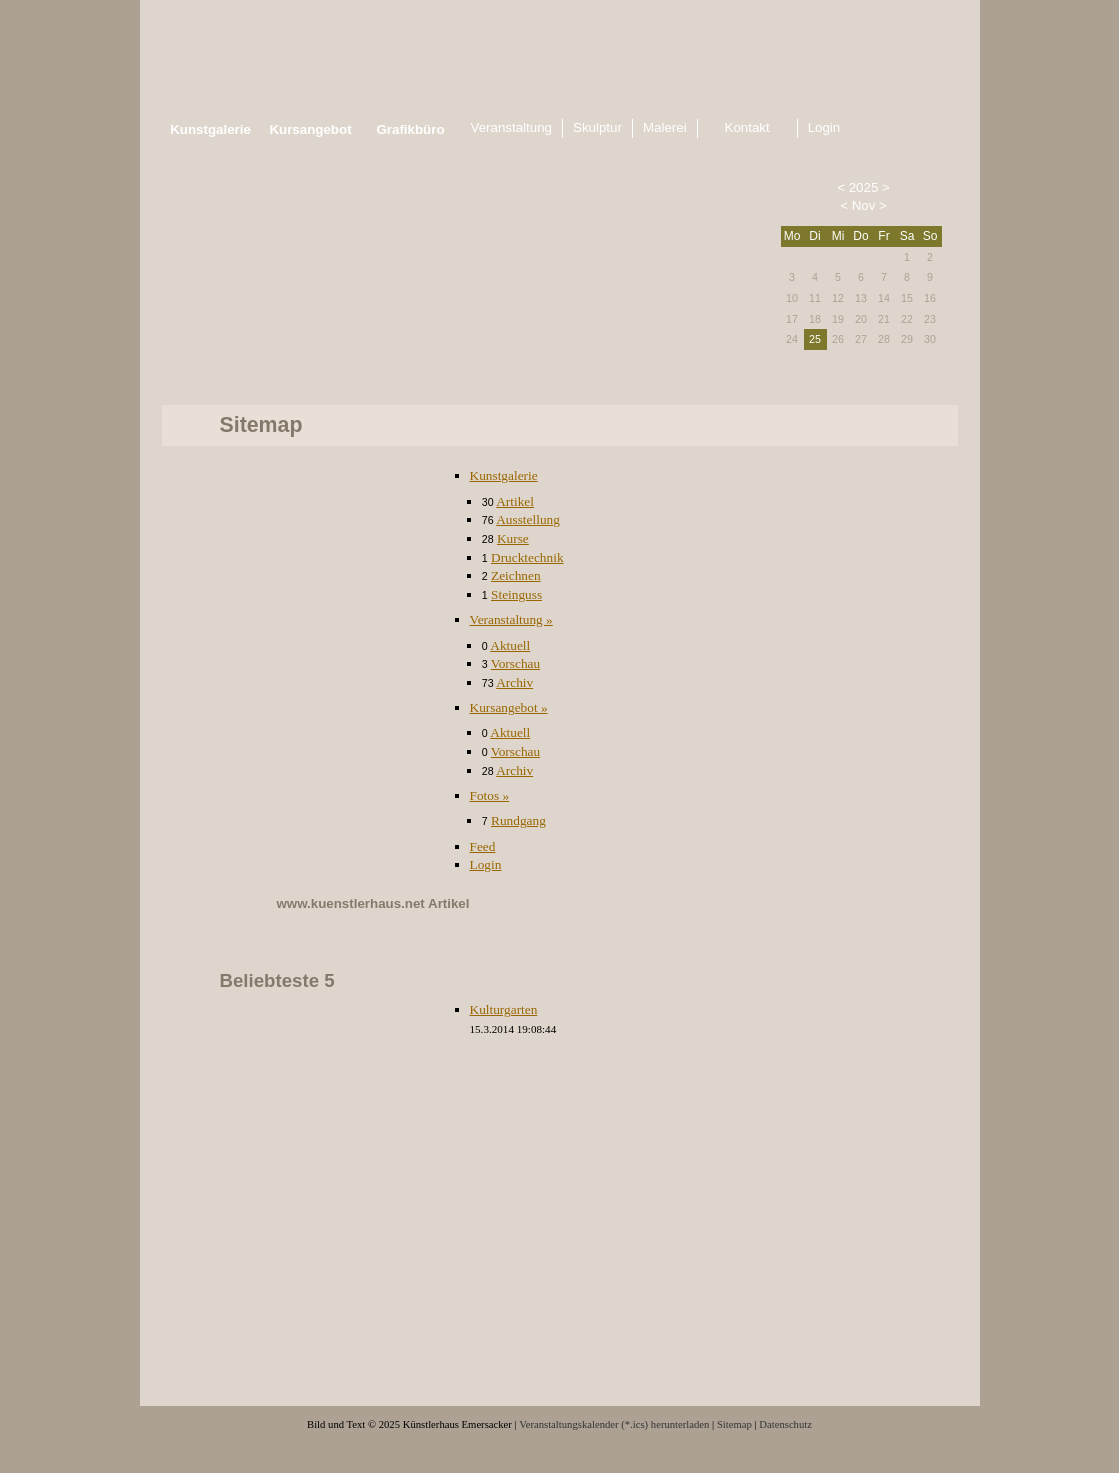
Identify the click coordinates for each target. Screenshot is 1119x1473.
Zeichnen (516, 575)
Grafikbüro (410, 129)
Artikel (515, 501)
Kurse (513, 538)
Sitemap (734, 1424)
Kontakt (747, 127)
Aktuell (510, 645)
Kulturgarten (504, 1009)
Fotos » (490, 795)
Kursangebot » (509, 707)
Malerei (665, 127)
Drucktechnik (527, 557)
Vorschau (515, 663)
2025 (864, 187)
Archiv (514, 682)
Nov (864, 205)
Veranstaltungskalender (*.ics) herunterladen (614, 1424)
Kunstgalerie (504, 475)
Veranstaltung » (511, 619)
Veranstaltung (512, 127)
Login (486, 864)
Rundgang (518, 820)
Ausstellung (528, 519)
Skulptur (597, 127)
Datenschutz (785, 1424)
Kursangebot (310, 129)
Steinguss (516, 594)
